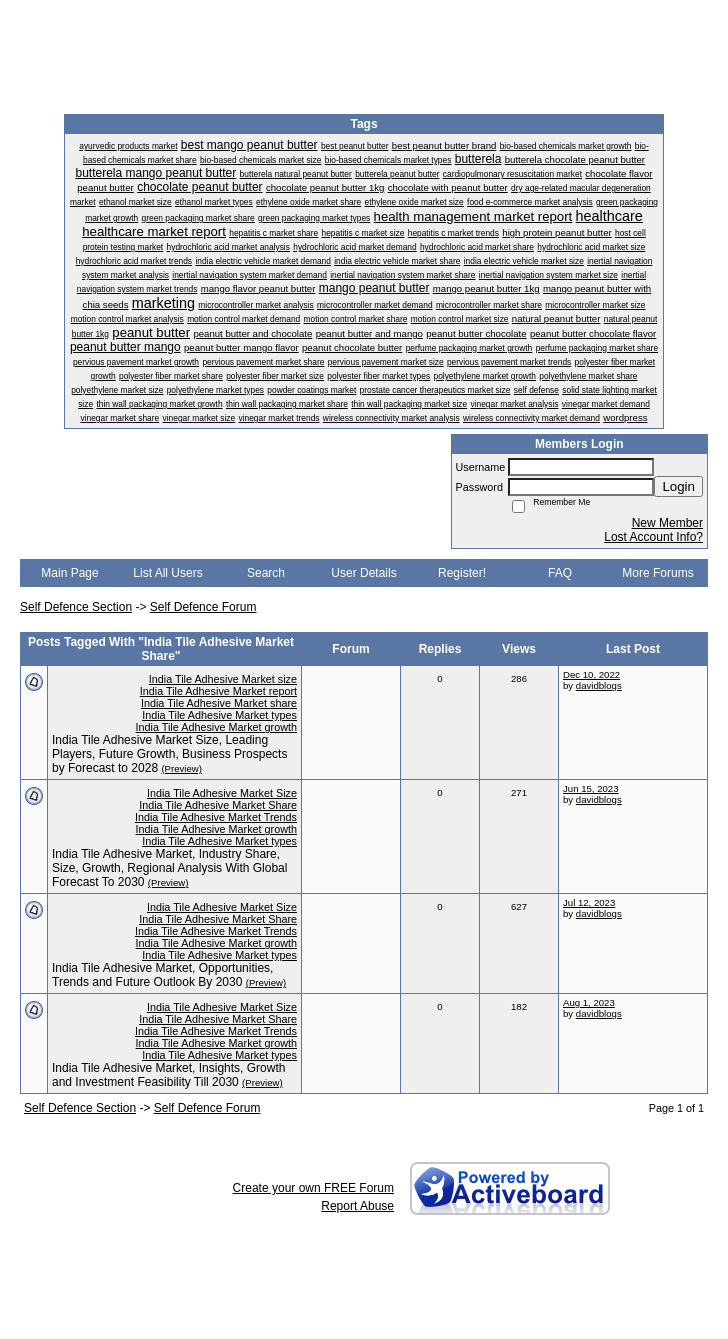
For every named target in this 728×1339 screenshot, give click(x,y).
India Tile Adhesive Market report (218, 691)
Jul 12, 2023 (589, 902)
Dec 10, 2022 (591, 674)
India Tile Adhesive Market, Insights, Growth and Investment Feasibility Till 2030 (168, 1075)
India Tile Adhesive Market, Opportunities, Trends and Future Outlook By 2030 (162, 975)
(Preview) (181, 768)
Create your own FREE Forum (313, 1188)
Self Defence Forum (203, 607)
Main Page (69, 573)
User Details (363, 573)
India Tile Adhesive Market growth (216, 727)
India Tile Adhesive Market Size (222, 793)
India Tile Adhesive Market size (223, 679)
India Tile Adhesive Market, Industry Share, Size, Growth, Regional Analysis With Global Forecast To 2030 (169, 868)
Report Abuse (357, 1206)
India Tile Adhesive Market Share (218, 805)
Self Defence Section (76, 607)
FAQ (560, 573)
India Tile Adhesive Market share (219, 703)
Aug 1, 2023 (589, 1002)
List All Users (167, 573)
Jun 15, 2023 (590, 788)
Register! (462, 573)
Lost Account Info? (653, 537)
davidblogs (599, 685)
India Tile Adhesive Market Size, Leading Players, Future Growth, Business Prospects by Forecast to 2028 (169, 754)
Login (678, 486)
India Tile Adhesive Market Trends (216, 817)
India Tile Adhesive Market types (219, 715)
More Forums (657, 573)
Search (266, 573)
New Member (667, 523)
